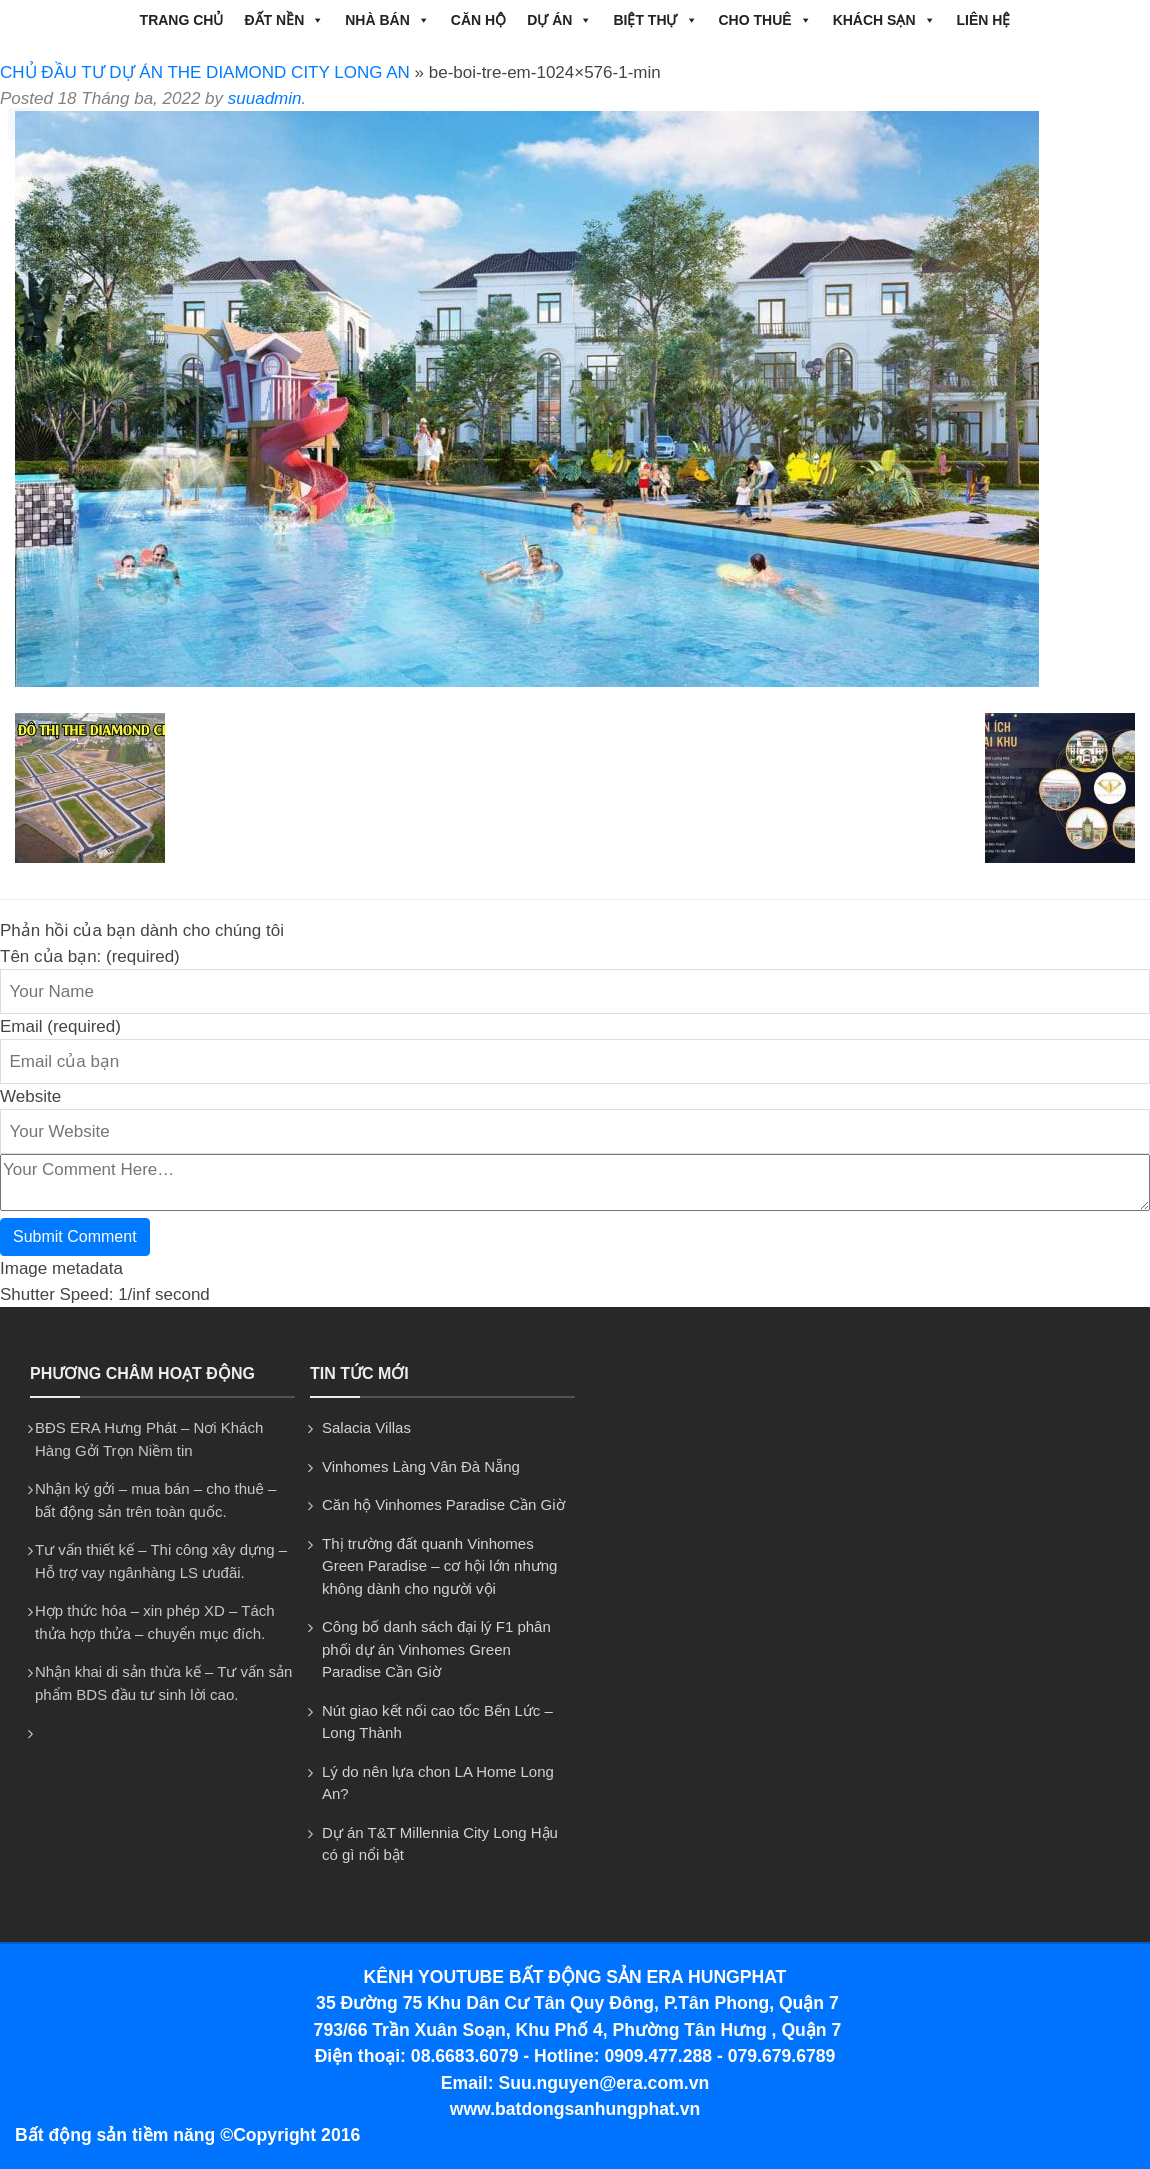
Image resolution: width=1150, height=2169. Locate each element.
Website (30, 1096)
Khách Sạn (884, 20)
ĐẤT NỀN (284, 20)
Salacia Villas (366, 1427)
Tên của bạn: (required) (90, 956)
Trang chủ (182, 20)
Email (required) (60, 1026)
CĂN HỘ (478, 20)
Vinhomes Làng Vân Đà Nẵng (421, 1466)
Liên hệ (984, 20)
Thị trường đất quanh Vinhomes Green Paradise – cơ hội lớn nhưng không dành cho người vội (439, 1566)
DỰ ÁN (559, 20)
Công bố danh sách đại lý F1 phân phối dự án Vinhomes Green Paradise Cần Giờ (436, 1649)
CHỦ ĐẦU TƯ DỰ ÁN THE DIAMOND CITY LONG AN (205, 72)
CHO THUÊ (765, 20)
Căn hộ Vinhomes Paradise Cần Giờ (443, 1504)
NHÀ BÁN (387, 20)
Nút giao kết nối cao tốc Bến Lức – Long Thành (437, 1722)
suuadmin (265, 98)
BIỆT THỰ (655, 20)
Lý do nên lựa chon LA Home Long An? (438, 1783)
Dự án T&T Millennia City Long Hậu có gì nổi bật (440, 1844)
